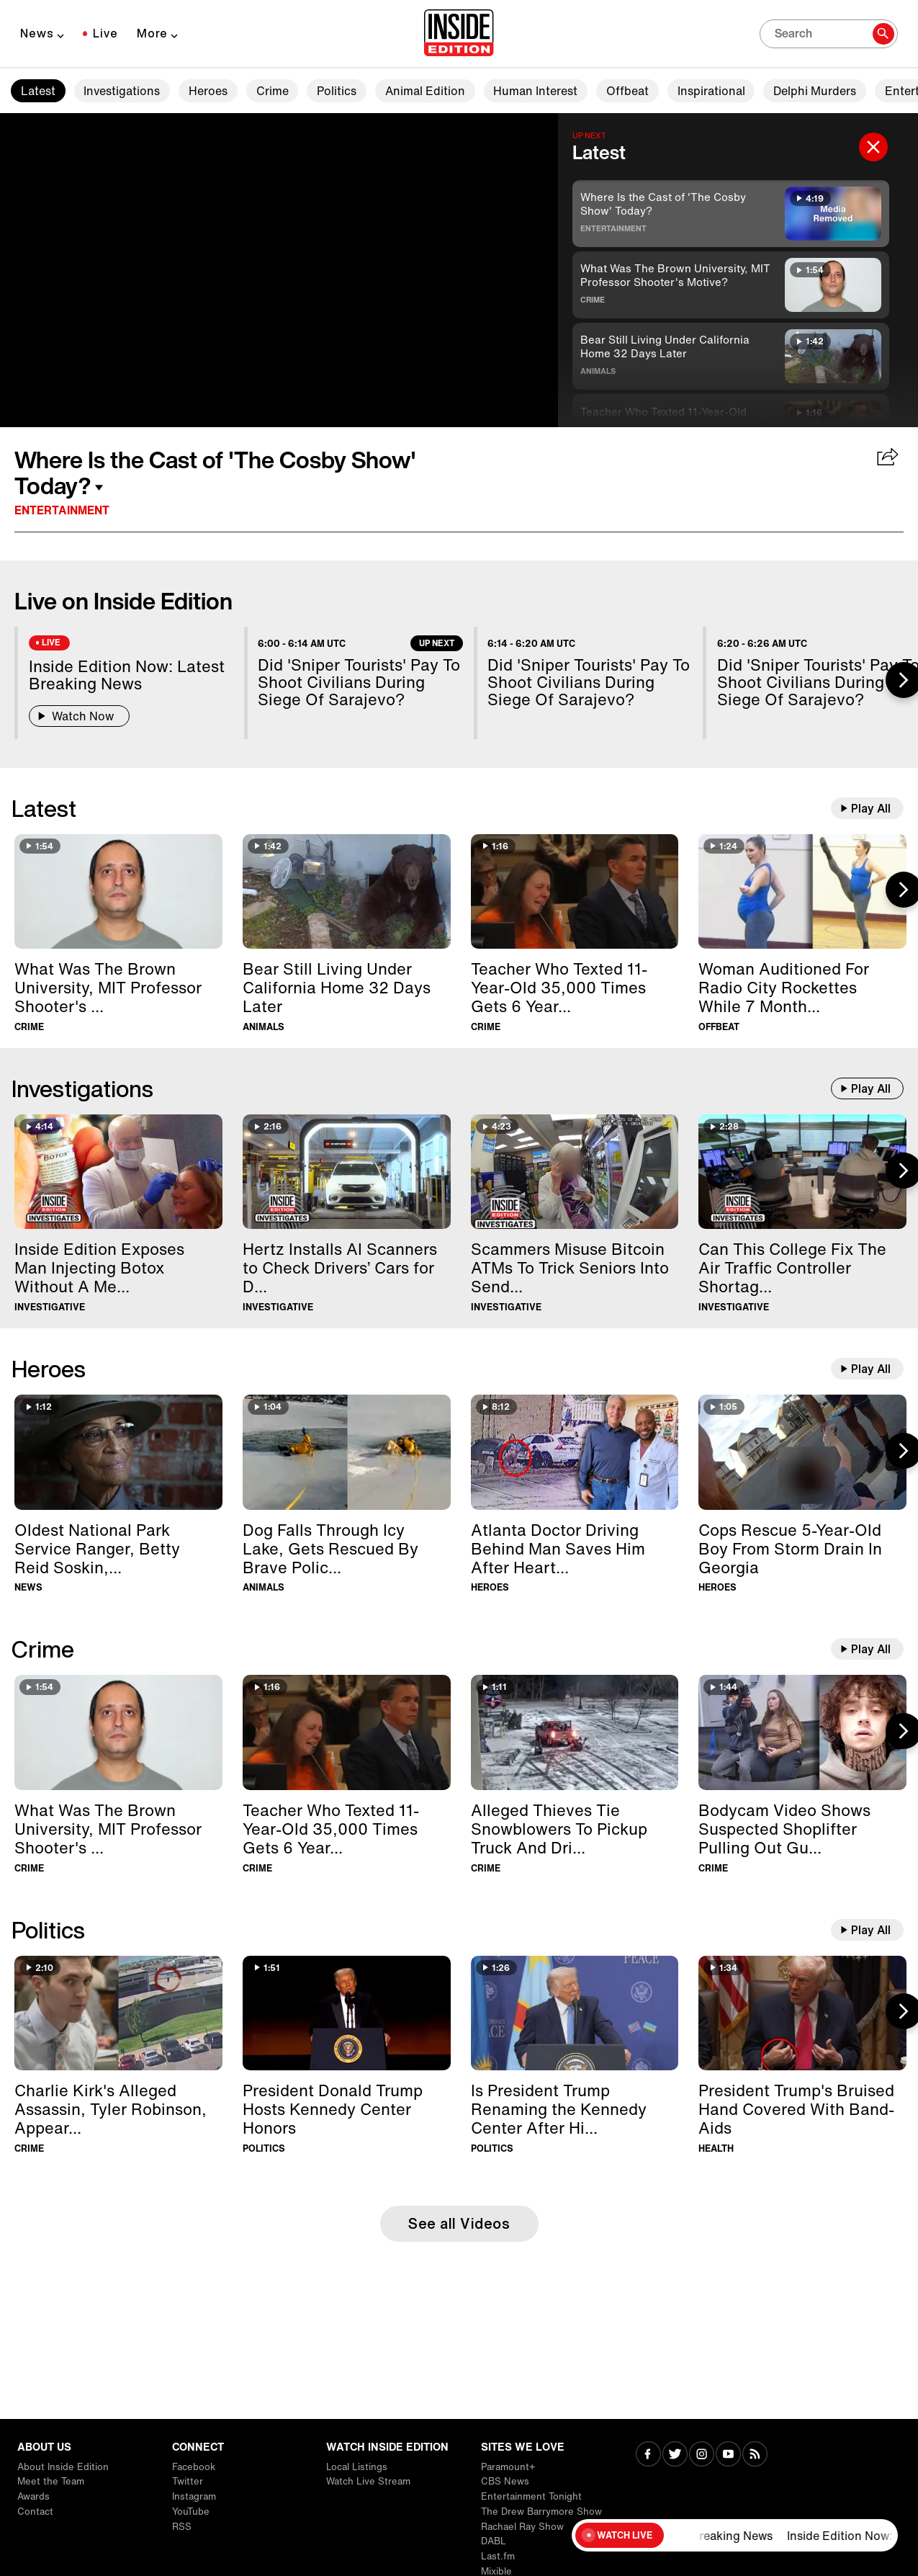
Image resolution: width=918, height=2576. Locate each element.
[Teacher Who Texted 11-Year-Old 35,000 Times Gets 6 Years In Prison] (575, 891)
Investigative (49, 1307)
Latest (38, 90)
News (37, 33)
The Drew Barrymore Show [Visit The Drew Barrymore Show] (541, 2511)
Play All (871, 808)
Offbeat (627, 90)
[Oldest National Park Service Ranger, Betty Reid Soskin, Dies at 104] (118, 1452)
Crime (272, 90)
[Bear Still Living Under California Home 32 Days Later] (347, 891)
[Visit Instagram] (701, 2455)
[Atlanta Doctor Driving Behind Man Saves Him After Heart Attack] (575, 1452)
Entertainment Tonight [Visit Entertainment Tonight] (531, 2496)
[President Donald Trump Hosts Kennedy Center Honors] (347, 2013)
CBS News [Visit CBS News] (505, 2481)
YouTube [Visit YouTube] (191, 2511)
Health (716, 2148)
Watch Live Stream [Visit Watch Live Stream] (368, 2481)
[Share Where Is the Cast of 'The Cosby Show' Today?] (888, 458)
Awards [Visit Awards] (33, 2496)
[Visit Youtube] (728, 2455)
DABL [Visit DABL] (493, 2541)
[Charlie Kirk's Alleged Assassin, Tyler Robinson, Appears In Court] (118, 2013)
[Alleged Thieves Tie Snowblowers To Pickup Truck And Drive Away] (575, 1732)
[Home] (459, 33)
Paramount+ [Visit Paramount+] (508, 2467)
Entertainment (613, 228)
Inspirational (711, 90)
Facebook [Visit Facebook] (193, 2467)
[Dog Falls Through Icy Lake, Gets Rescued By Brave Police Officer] (347, 1452)
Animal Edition (425, 90)
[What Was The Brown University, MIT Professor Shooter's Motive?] (118, 891)
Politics (336, 90)
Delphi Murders (814, 90)
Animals (598, 371)
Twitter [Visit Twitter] (187, 2481)
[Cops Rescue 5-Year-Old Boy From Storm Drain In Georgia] (802, 1452)
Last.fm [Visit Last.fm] (498, 2556)
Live (105, 33)
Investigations (122, 90)
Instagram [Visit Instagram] (194, 2496)
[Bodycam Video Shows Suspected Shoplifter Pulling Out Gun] (802, 1732)
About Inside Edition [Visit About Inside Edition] (63, 2467)
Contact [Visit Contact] (35, 2511)
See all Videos (459, 2223)
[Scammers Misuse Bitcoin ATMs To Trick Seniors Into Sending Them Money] (575, 1171)
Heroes (208, 90)
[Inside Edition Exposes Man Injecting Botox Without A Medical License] (118, 1171)
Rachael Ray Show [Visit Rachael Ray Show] (522, 2526)
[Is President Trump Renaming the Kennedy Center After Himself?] (575, 2013)
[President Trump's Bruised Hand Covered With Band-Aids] (802, 2013)
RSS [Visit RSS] (182, 2526)
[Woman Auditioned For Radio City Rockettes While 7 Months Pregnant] (802, 891)
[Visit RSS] (755, 2455)
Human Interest (535, 90)
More (152, 33)
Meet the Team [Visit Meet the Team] (50, 2481)
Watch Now (79, 716)
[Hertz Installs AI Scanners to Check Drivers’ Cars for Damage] (347, 1171)
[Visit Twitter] (675, 2455)
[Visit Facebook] (648, 2455)
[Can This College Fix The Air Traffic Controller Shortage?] (802, 1171)
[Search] (829, 33)
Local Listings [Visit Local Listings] (356, 2467)
